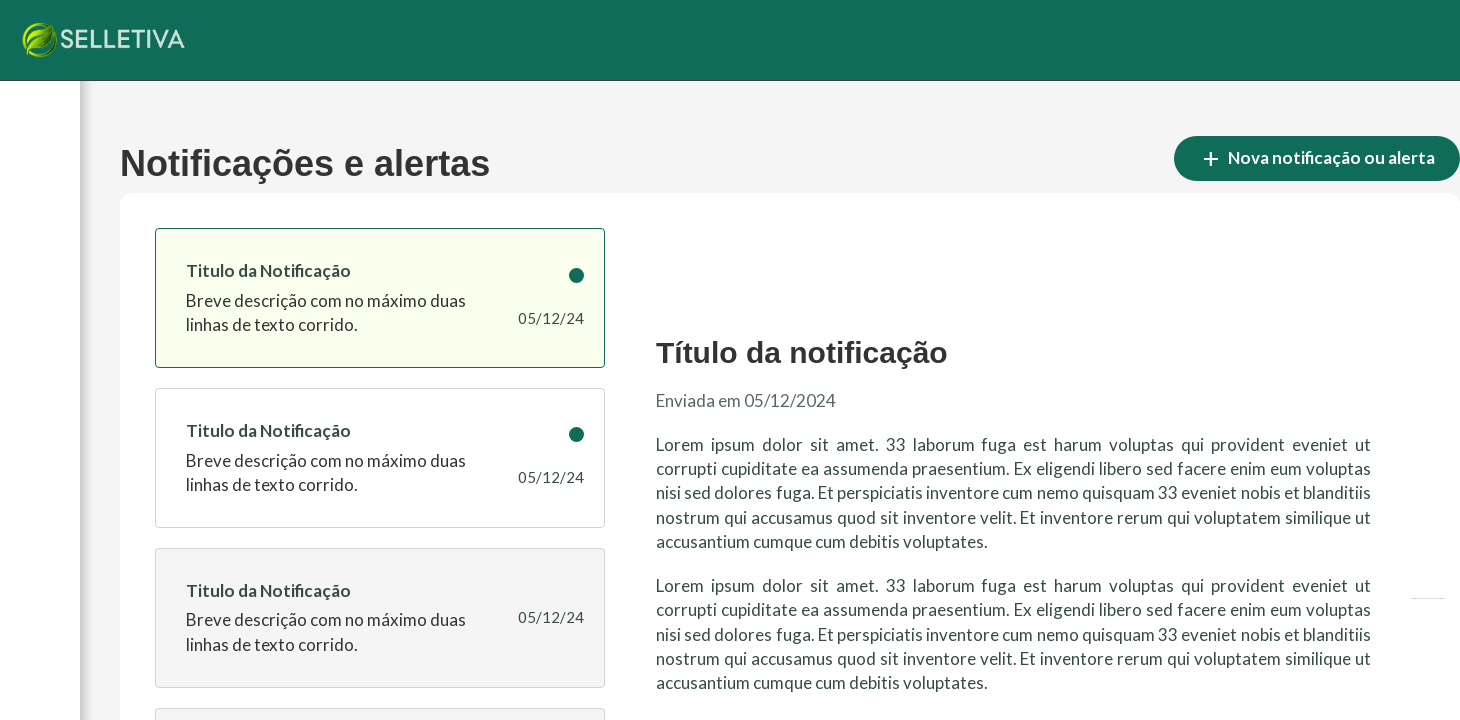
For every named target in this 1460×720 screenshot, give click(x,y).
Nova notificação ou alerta (1317, 159)
